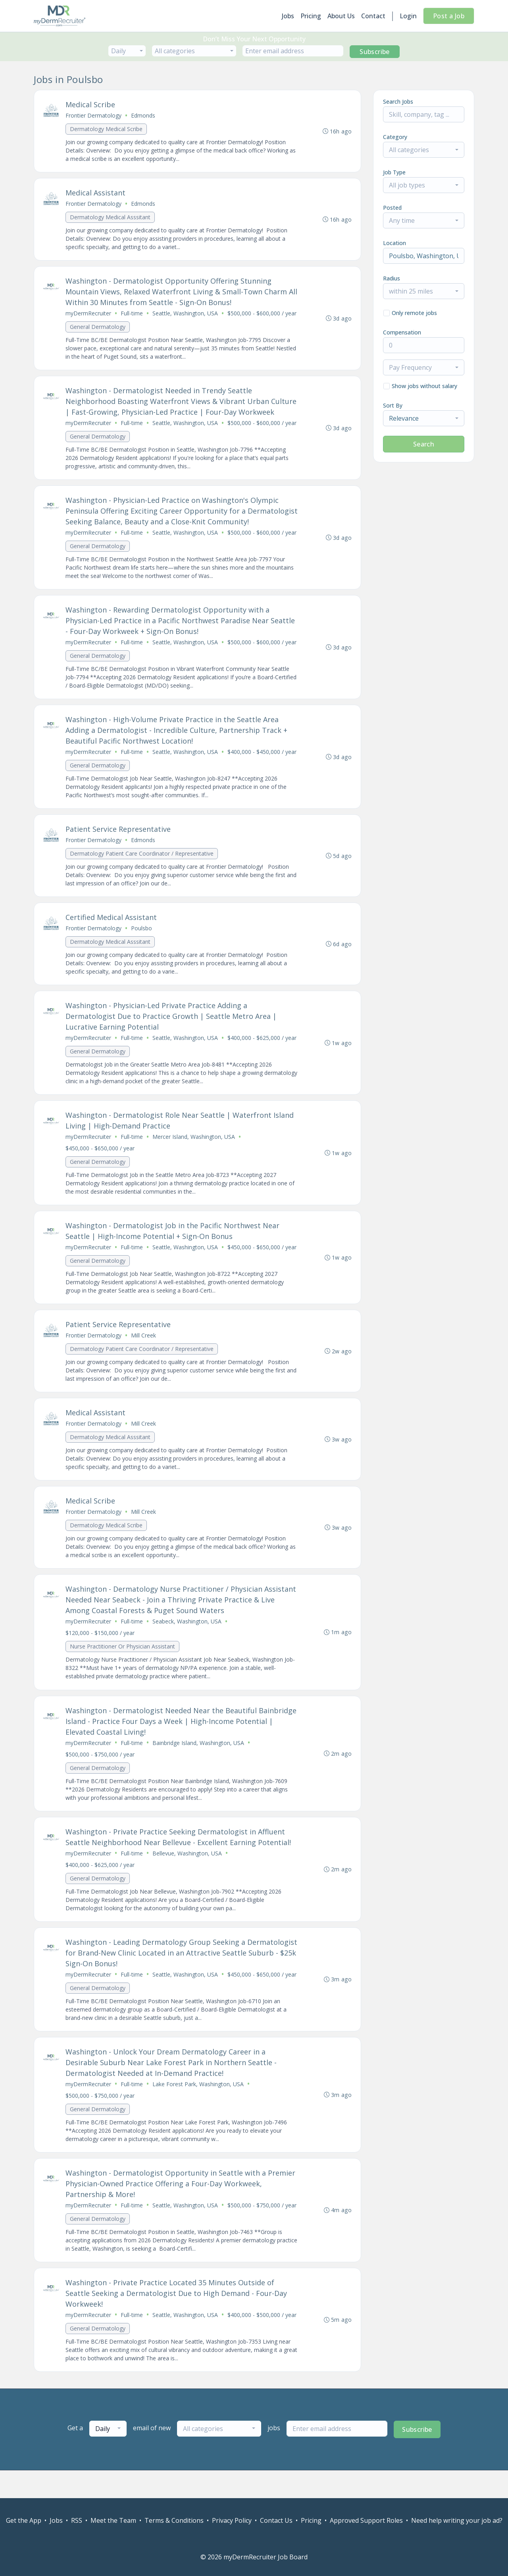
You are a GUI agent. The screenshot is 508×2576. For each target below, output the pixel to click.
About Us (341, 16)
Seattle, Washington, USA (185, 315)
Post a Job (448, 16)
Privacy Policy (232, 2520)
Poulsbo (141, 945)
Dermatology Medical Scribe (106, 129)
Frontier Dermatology (94, 116)
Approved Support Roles (366, 2520)
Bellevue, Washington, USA (187, 1877)
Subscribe (375, 51)
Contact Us (276, 2520)
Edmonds (143, 116)
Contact (373, 16)
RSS (76, 2520)
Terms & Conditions (174, 2520)
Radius (391, 278)
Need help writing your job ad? (456, 2520)
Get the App (23, 2520)
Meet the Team (113, 2520)
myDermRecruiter (89, 315)
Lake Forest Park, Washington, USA (198, 2110)
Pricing (310, 16)
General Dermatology (98, 328)
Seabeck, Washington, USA (187, 1644)
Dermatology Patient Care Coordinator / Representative (142, 870)
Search (423, 444)
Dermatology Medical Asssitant (110, 218)
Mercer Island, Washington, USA (194, 1155)
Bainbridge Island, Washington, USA (198, 1766)
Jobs (288, 16)
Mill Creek (143, 1356)
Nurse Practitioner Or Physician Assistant (122, 1669)
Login (408, 16)
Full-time (132, 315)
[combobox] (127, 50)
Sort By (392, 405)
